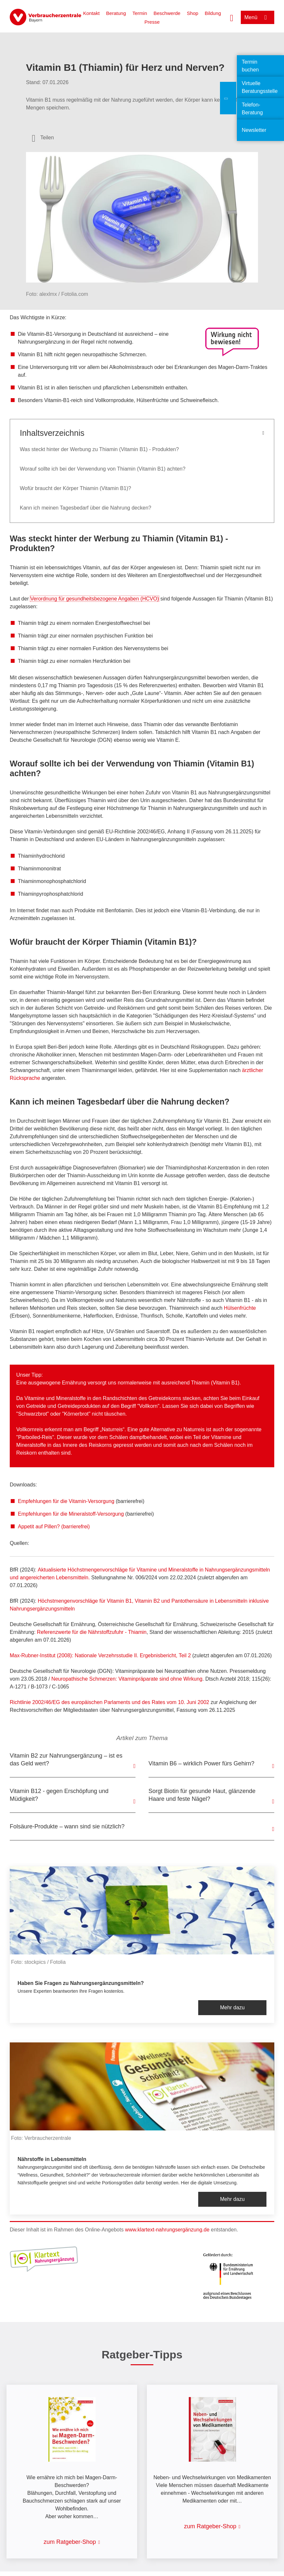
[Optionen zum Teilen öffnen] (43, 137)
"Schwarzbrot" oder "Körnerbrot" (53, 1414)
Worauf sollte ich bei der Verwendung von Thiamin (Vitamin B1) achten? (103, 469)
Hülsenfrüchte (240, 1308)
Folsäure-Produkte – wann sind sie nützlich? (67, 1826)
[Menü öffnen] (257, 17)
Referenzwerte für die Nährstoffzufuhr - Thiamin (92, 1632)
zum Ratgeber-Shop (70, 2542)
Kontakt (91, 13)
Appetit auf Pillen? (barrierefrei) (54, 1526)
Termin (140, 13)
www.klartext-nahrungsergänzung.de (167, 2229)
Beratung (116, 13)
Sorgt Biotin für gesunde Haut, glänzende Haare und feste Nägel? (201, 1795)
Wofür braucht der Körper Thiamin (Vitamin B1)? (75, 488)
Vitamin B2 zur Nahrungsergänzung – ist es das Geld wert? (66, 1759)
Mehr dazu (232, 2007)
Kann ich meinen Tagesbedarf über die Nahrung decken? (85, 508)
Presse (152, 22)
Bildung (213, 13)
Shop (192, 13)
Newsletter (254, 130)
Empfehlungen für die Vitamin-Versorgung (66, 1501)
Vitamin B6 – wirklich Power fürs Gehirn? (201, 1763)
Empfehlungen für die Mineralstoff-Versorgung (71, 1514)
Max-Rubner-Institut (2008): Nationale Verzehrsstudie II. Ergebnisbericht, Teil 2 (100, 1655)
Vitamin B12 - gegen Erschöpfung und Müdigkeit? (59, 1795)
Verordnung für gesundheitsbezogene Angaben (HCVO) (94, 598)
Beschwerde (167, 13)
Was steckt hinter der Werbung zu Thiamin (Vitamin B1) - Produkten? (99, 449)
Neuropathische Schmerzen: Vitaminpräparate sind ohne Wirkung (126, 1679)
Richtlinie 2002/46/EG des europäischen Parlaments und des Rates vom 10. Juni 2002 (109, 1702)
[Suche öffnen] (231, 17)
